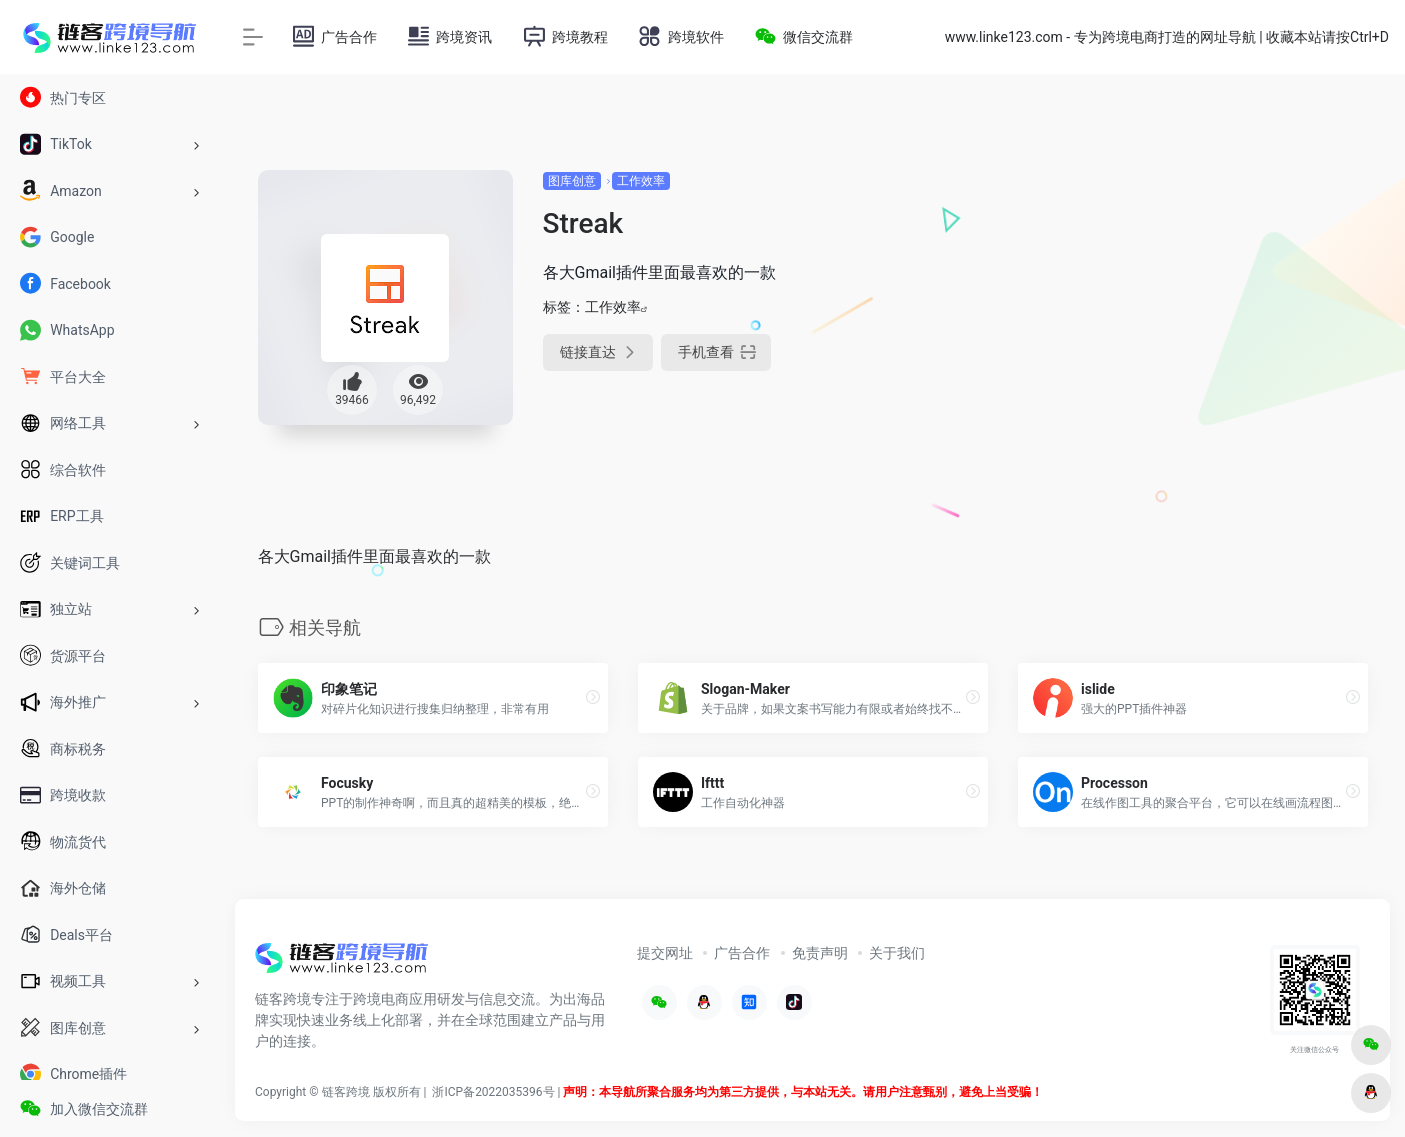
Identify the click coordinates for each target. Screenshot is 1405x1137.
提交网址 (665, 953)
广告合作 (742, 953)
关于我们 (897, 953)
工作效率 (641, 181)
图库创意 (572, 181)
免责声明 (820, 953)
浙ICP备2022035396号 (493, 1092)
